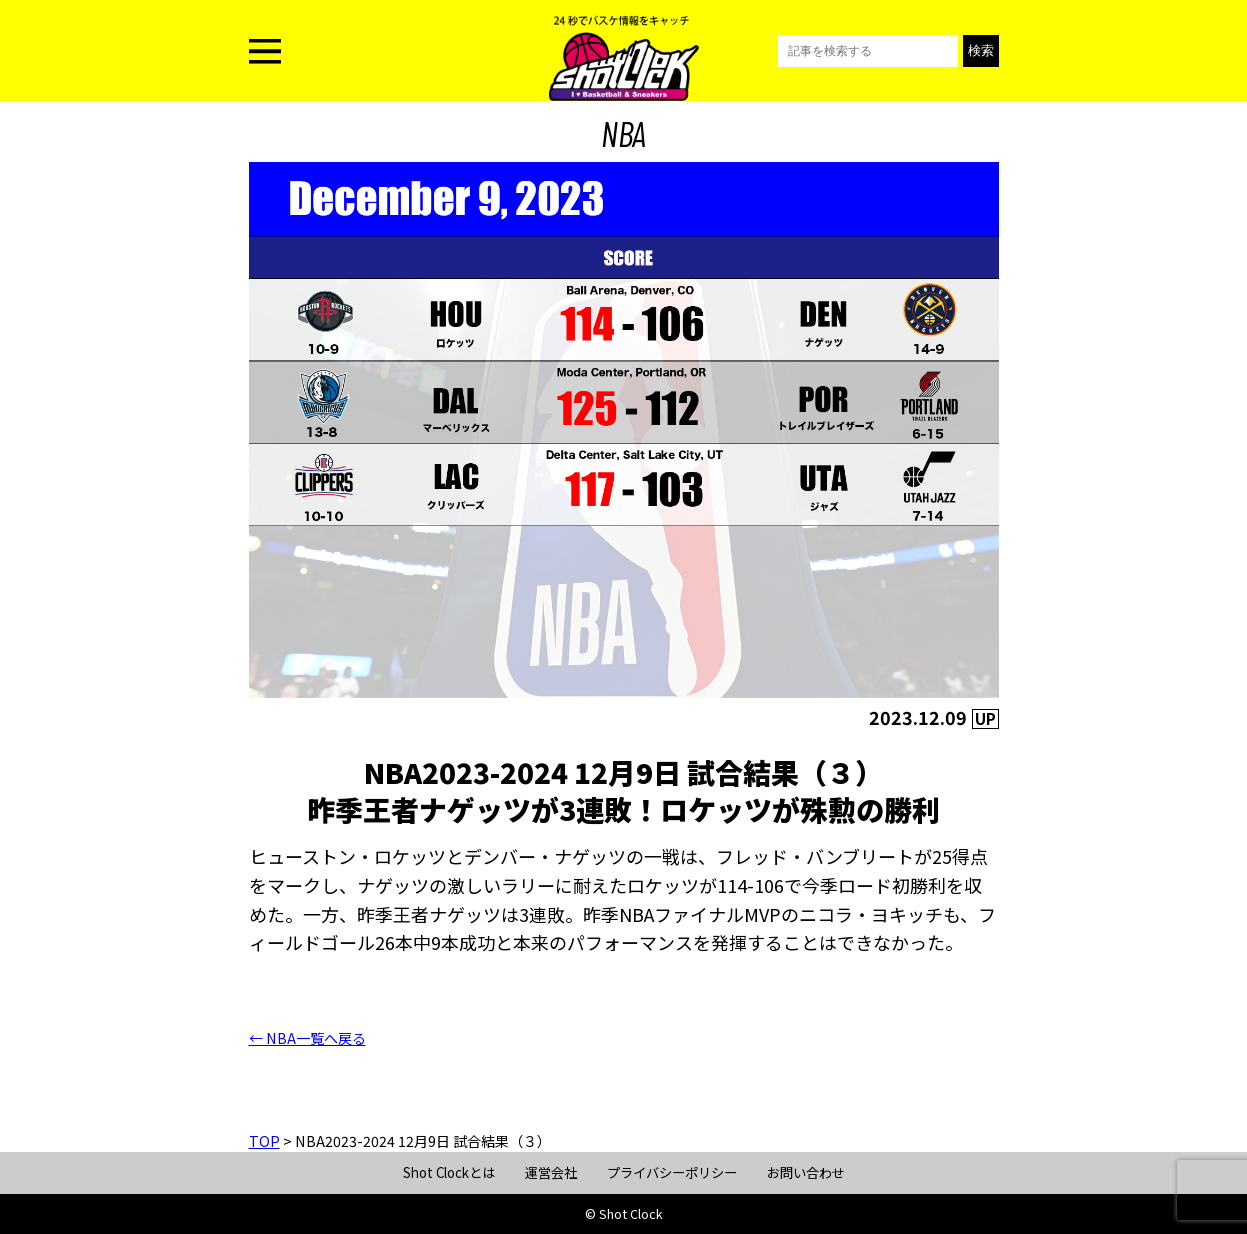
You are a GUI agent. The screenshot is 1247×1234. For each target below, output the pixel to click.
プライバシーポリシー (672, 1172)
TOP (264, 1141)
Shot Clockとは (449, 1172)
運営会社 (551, 1172)
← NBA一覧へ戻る (307, 1038)
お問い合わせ (806, 1172)
